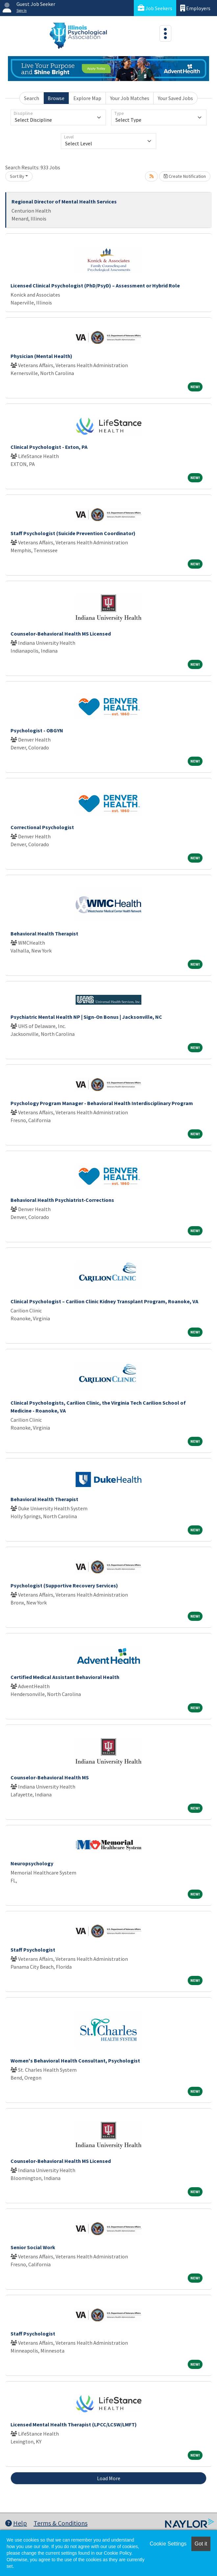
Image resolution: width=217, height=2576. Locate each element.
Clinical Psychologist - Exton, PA (49, 447)
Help (16, 2523)
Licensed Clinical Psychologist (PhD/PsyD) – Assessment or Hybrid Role (95, 285)
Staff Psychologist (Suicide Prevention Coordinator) (73, 533)
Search (31, 98)
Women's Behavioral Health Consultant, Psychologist (75, 2060)
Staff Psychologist (33, 1949)
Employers (195, 8)
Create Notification (185, 176)
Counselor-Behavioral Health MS (50, 1777)
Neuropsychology (32, 1863)
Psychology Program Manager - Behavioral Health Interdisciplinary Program (102, 1103)
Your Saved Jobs (175, 98)
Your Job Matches (129, 98)
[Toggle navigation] (165, 33)
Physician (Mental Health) (41, 356)
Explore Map (87, 98)
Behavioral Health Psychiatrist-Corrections (62, 1200)
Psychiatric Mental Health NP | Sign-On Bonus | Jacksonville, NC (86, 1017)
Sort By (17, 176)
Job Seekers (155, 8)
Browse (56, 98)
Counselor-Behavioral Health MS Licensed (61, 633)
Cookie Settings (168, 2543)
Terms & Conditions (60, 2523)
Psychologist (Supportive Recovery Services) (64, 1585)
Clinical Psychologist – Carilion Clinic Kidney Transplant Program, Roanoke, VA (104, 1301)
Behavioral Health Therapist (44, 933)
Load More (108, 2478)
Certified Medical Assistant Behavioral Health (65, 1677)
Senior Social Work (33, 2247)
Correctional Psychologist (42, 827)
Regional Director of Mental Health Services (64, 201)
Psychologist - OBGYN (37, 730)
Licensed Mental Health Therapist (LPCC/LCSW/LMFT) (74, 2424)
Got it (201, 2543)
